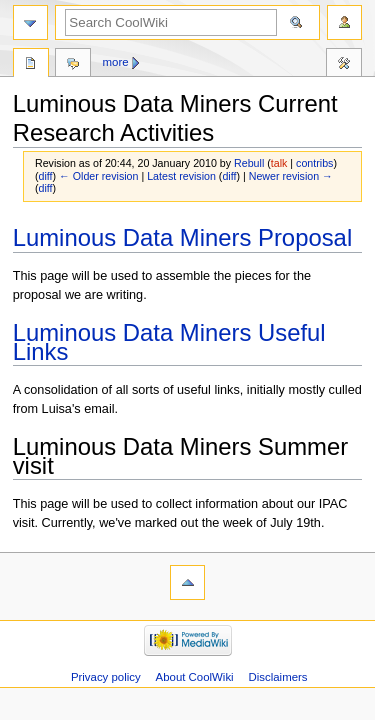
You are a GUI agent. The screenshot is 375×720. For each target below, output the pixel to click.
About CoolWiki (195, 677)
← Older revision (98, 176)
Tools (344, 65)
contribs (314, 163)
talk (279, 163)
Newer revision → (291, 176)
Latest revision (181, 176)
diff (46, 176)
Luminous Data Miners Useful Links (169, 342)
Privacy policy (106, 677)
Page (31, 65)
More (116, 62)
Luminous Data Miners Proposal (183, 237)
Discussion (73, 65)
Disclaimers (278, 677)
